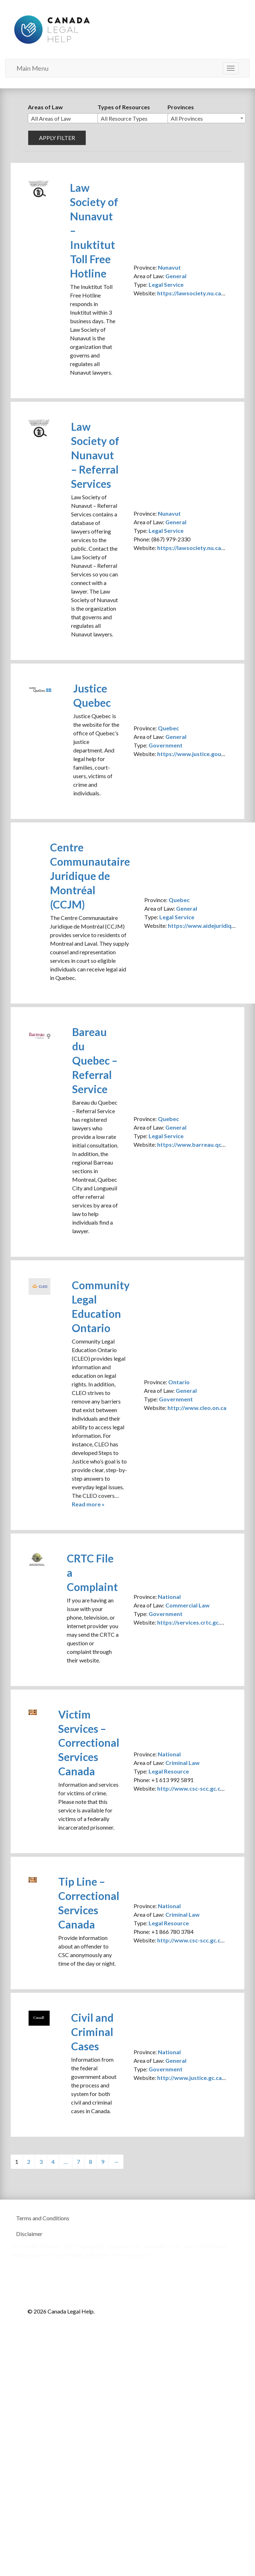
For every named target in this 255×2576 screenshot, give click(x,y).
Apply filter (57, 137)
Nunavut (169, 267)
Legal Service (166, 284)
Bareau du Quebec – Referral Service (95, 1060)
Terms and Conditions (42, 2218)
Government (165, 745)
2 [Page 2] (28, 2161)
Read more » (88, 1504)
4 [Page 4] (53, 2161)
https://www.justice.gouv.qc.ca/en (202, 753)
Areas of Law (45, 107)
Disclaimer (29, 2233)
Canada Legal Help (52, 28)
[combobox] (67, 118)
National (169, 1596)
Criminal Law (182, 1762)
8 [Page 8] (90, 2161)
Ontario (179, 1382)
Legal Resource (169, 1771)
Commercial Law (187, 1605)
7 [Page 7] (78, 2161)
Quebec (168, 728)
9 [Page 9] (102, 2161)
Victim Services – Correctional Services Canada (88, 1743)
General (175, 275)
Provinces (181, 107)
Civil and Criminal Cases (92, 2031)
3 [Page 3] (40, 2161)
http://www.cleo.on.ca (197, 1407)
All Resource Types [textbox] (124, 118)
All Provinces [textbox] (187, 118)
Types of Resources (124, 107)
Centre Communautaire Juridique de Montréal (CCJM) (90, 876)
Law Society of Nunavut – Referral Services (95, 455)
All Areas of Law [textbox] (51, 118)
